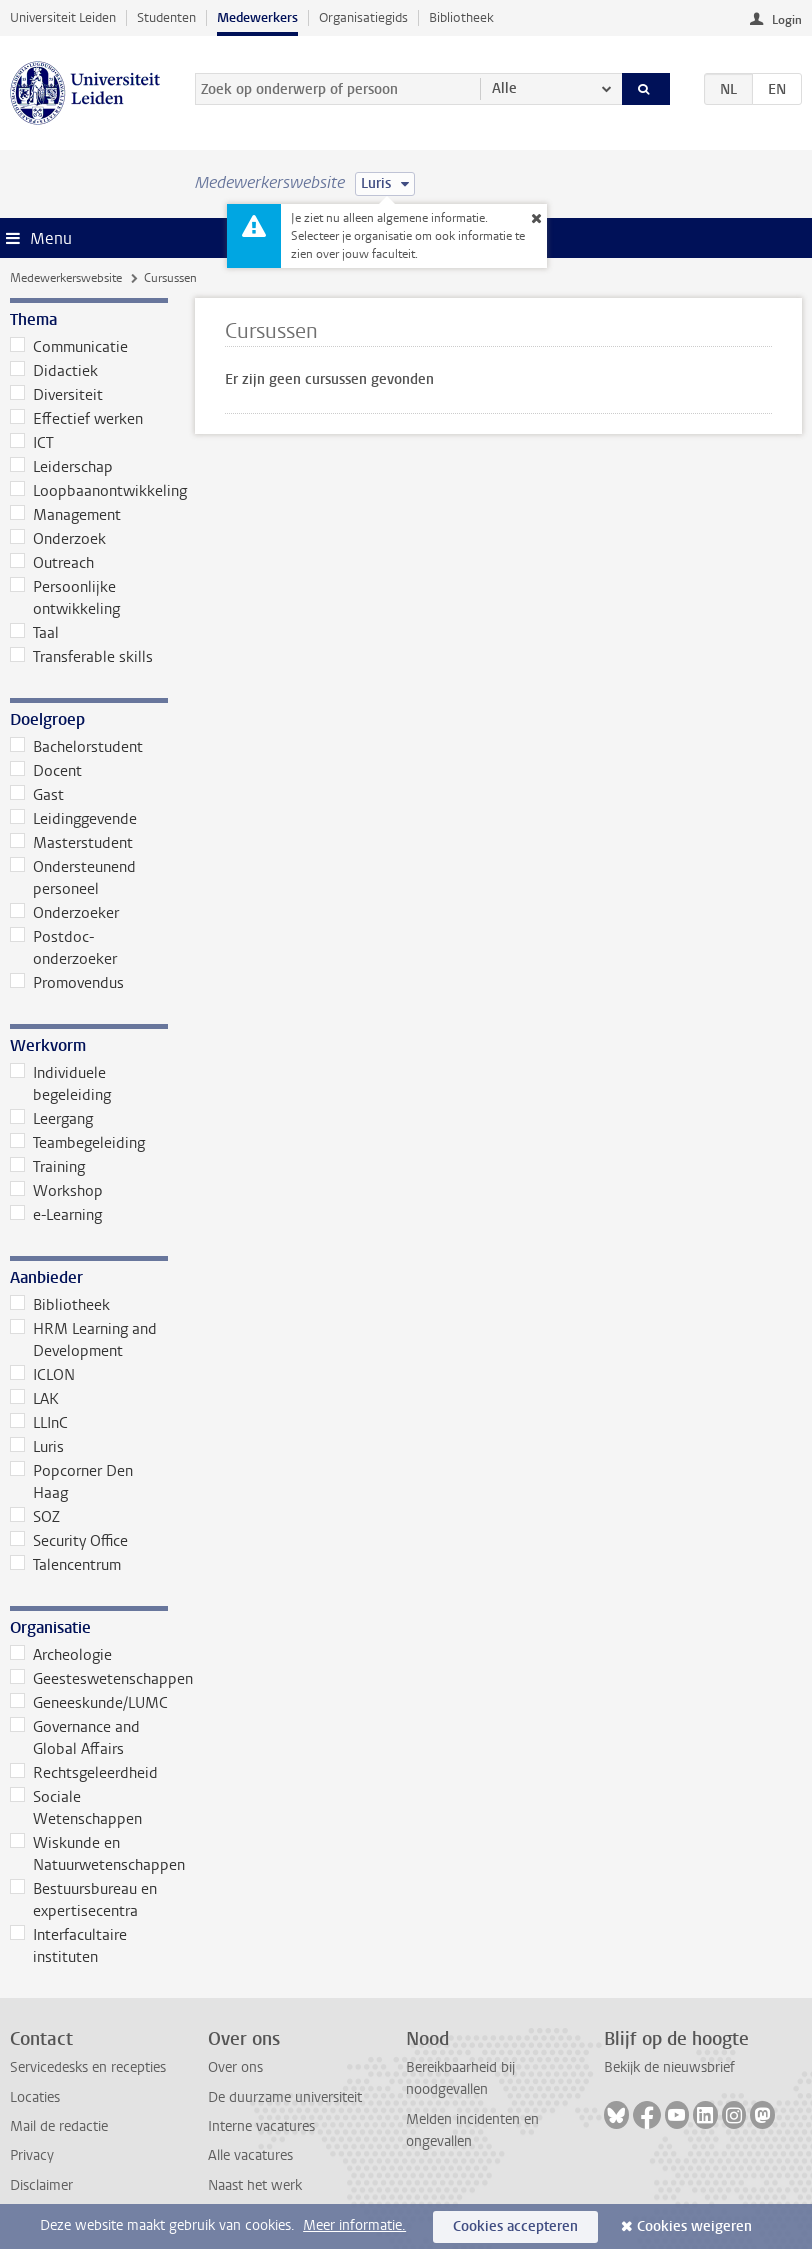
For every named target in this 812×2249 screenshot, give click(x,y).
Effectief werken (76, 419)
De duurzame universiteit (285, 2097)
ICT (32, 443)
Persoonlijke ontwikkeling (65, 598)
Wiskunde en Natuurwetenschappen (89, 1854)
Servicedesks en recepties (88, 2067)
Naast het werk (255, 2185)
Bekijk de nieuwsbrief (669, 2067)
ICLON (42, 1375)
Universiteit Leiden (63, 17)
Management (65, 515)
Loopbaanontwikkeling (89, 491)
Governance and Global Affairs (75, 1738)
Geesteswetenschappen (89, 1679)
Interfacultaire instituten (68, 1946)
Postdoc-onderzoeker (63, 948)
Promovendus (67, 983)
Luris (37, 1447)
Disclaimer (41, 2185)
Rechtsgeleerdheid (84, 1773)
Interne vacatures (261, 2126)
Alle (504, 88)
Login (787, 20)
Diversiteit (56, 395)
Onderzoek (58, 539)
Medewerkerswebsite (66, 278)
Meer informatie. (354, 2225)
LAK (34, 1399)
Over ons (235, 2067)
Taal (34, 633)
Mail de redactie (59, 2126)
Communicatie (69, 347)
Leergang (51, 1119)
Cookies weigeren (694, 2226)
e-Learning (56, 1215)
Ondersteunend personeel (73, 878)
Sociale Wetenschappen (76, 1808)
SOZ (35, 1517)
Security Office (69, 1541)
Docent (46, 771)
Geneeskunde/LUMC (89, 1703)
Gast (37, 795)
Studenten (166, 17)
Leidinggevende (73, 819)
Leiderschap (61, 467)
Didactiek (54, 371)
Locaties (35, 2097)
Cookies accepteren (515, 2226)
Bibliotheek (461, 17)
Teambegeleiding (77, 1143)
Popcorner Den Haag (71, 1482)
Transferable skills (81, 657)
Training (47, 1167)
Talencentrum (65, 1565)
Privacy (32, 2155)
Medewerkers (257, 17)
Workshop (56, 1191)
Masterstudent (71, 843)
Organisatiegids (363, 17)
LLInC (39, 1423)
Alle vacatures (250, 2155)
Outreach (52, 563)
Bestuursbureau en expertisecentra (83, 1900)
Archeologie (61, 1655)
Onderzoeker (64, 913)
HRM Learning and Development (83, 1340)
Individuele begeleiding (60, 1084)
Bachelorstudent (76, 747)
